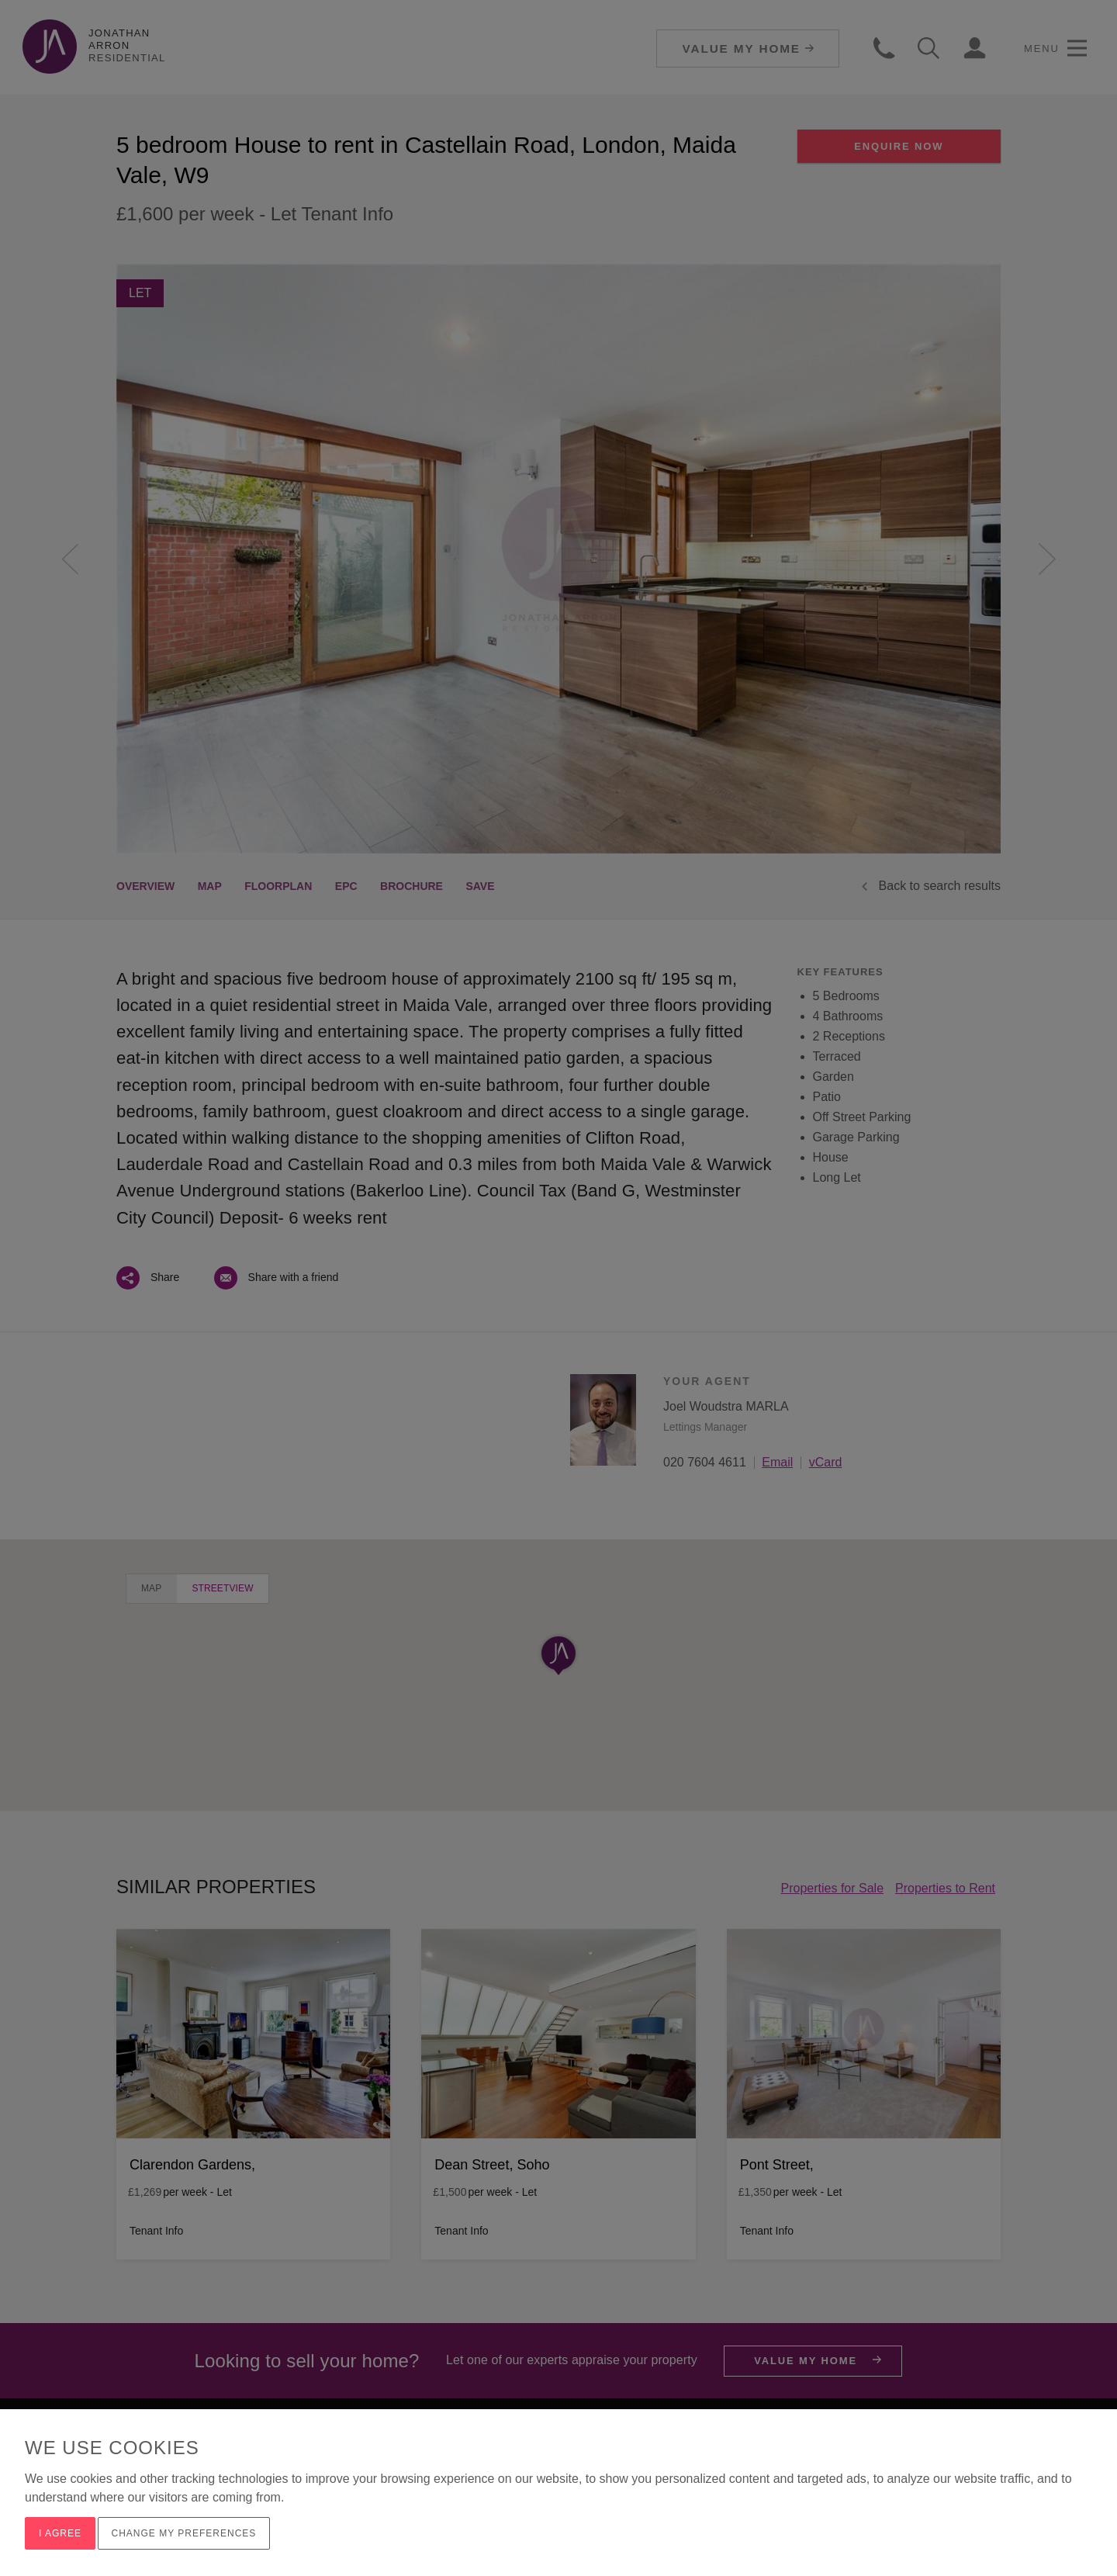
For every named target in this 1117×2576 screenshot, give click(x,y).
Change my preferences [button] (184, 2533)
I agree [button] (60, 2533)
